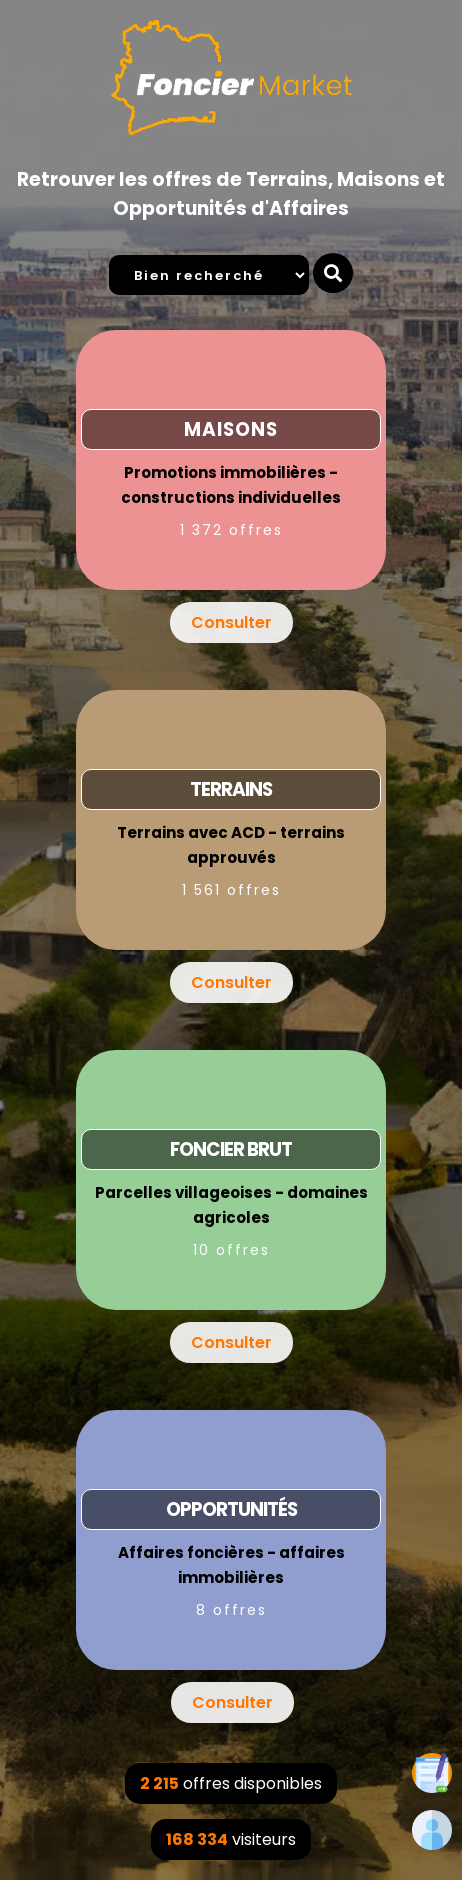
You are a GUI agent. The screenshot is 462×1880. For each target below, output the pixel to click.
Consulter (231, 622)
